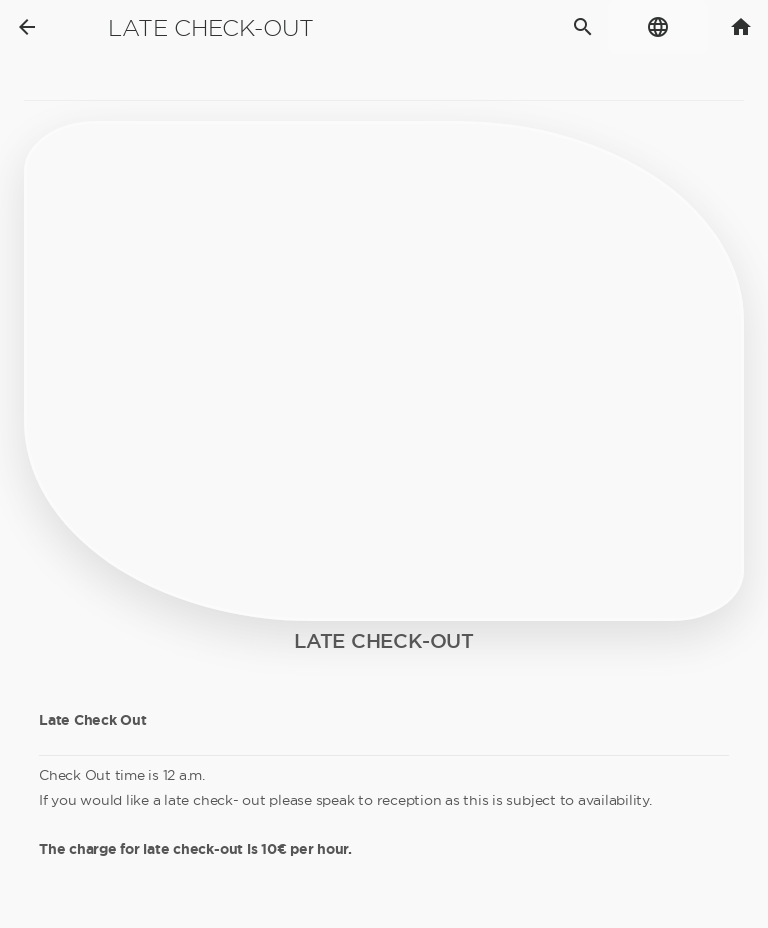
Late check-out (211, 28)
